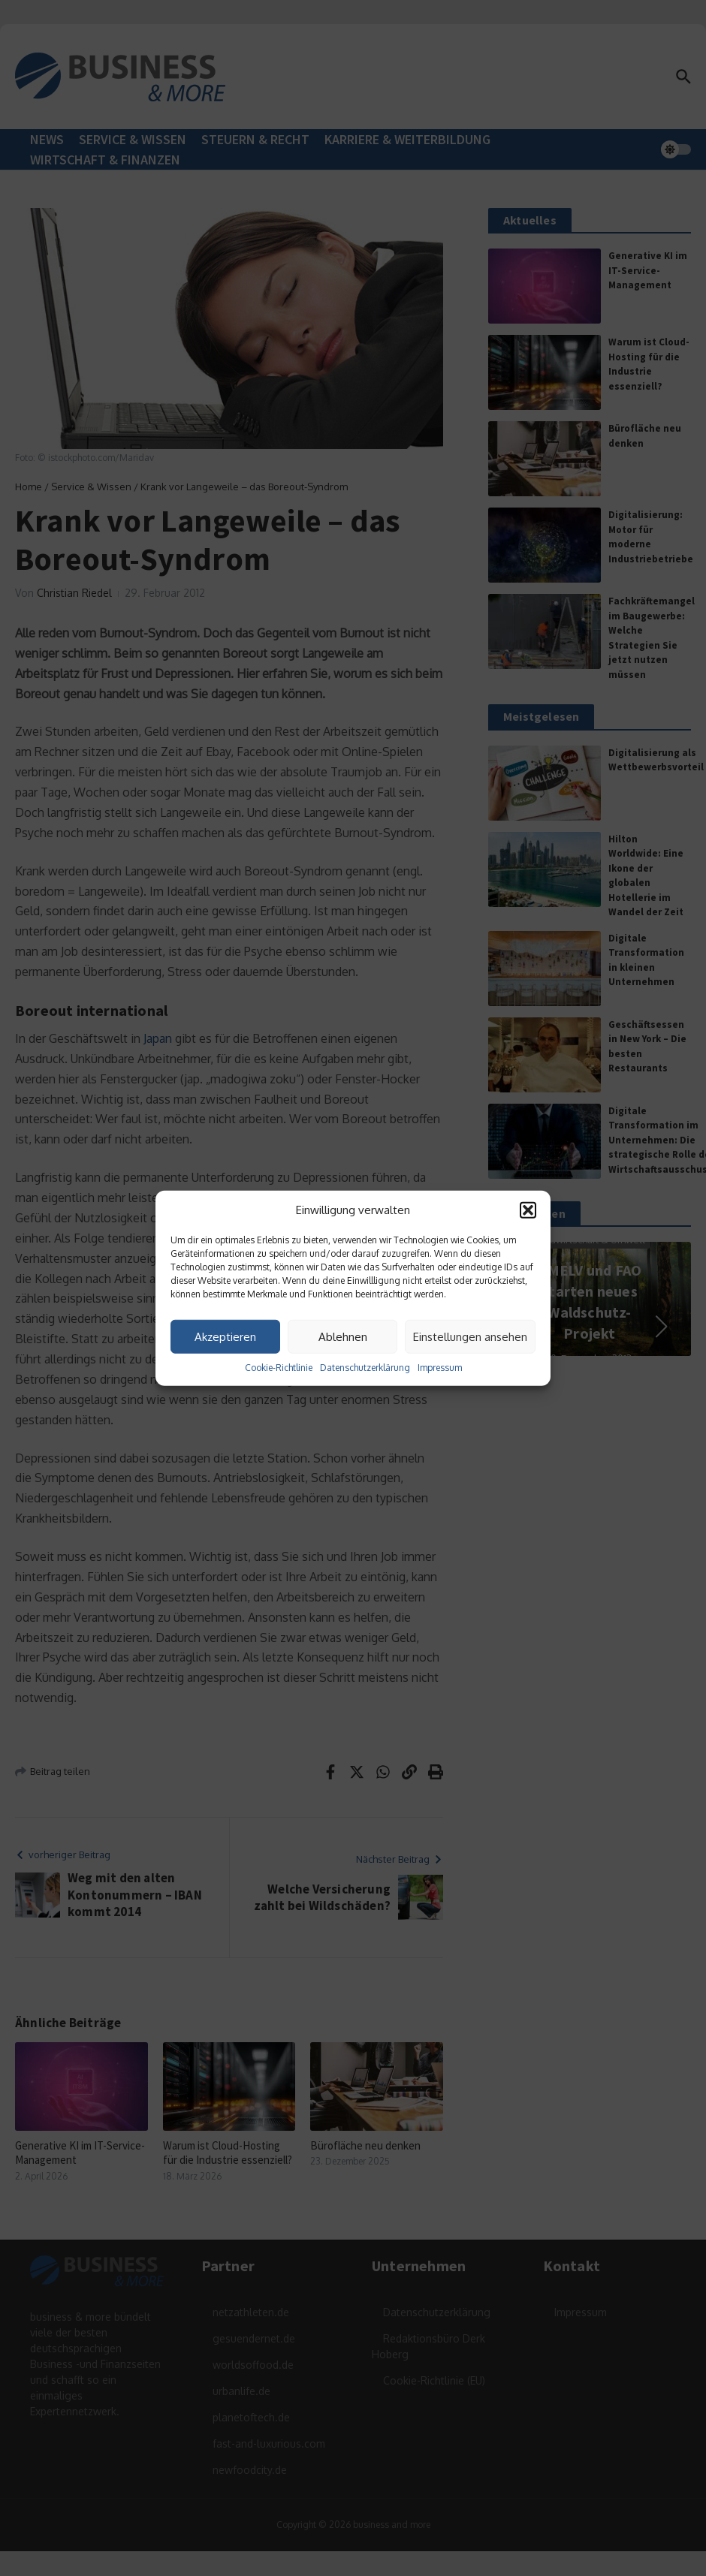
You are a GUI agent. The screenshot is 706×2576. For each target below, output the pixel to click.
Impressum (440, 1367)
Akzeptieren (225, 1336)
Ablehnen (342, 1336)
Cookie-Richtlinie (278, 1367)
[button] (528, 1210)
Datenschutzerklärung (365, 1367)
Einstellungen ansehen (470, 1336)
